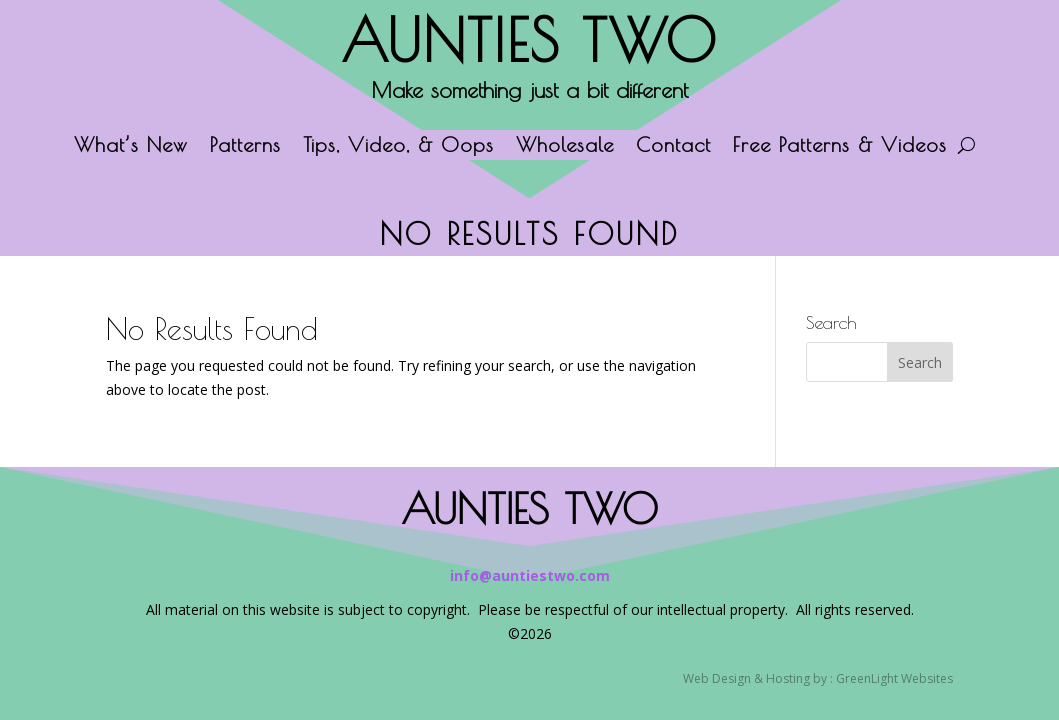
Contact (673, 147)
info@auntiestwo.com (530, 575)
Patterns (245, 147)
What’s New (131, 147)
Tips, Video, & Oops (398, 147)
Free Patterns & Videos (840, 147)
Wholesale (565, 147)
